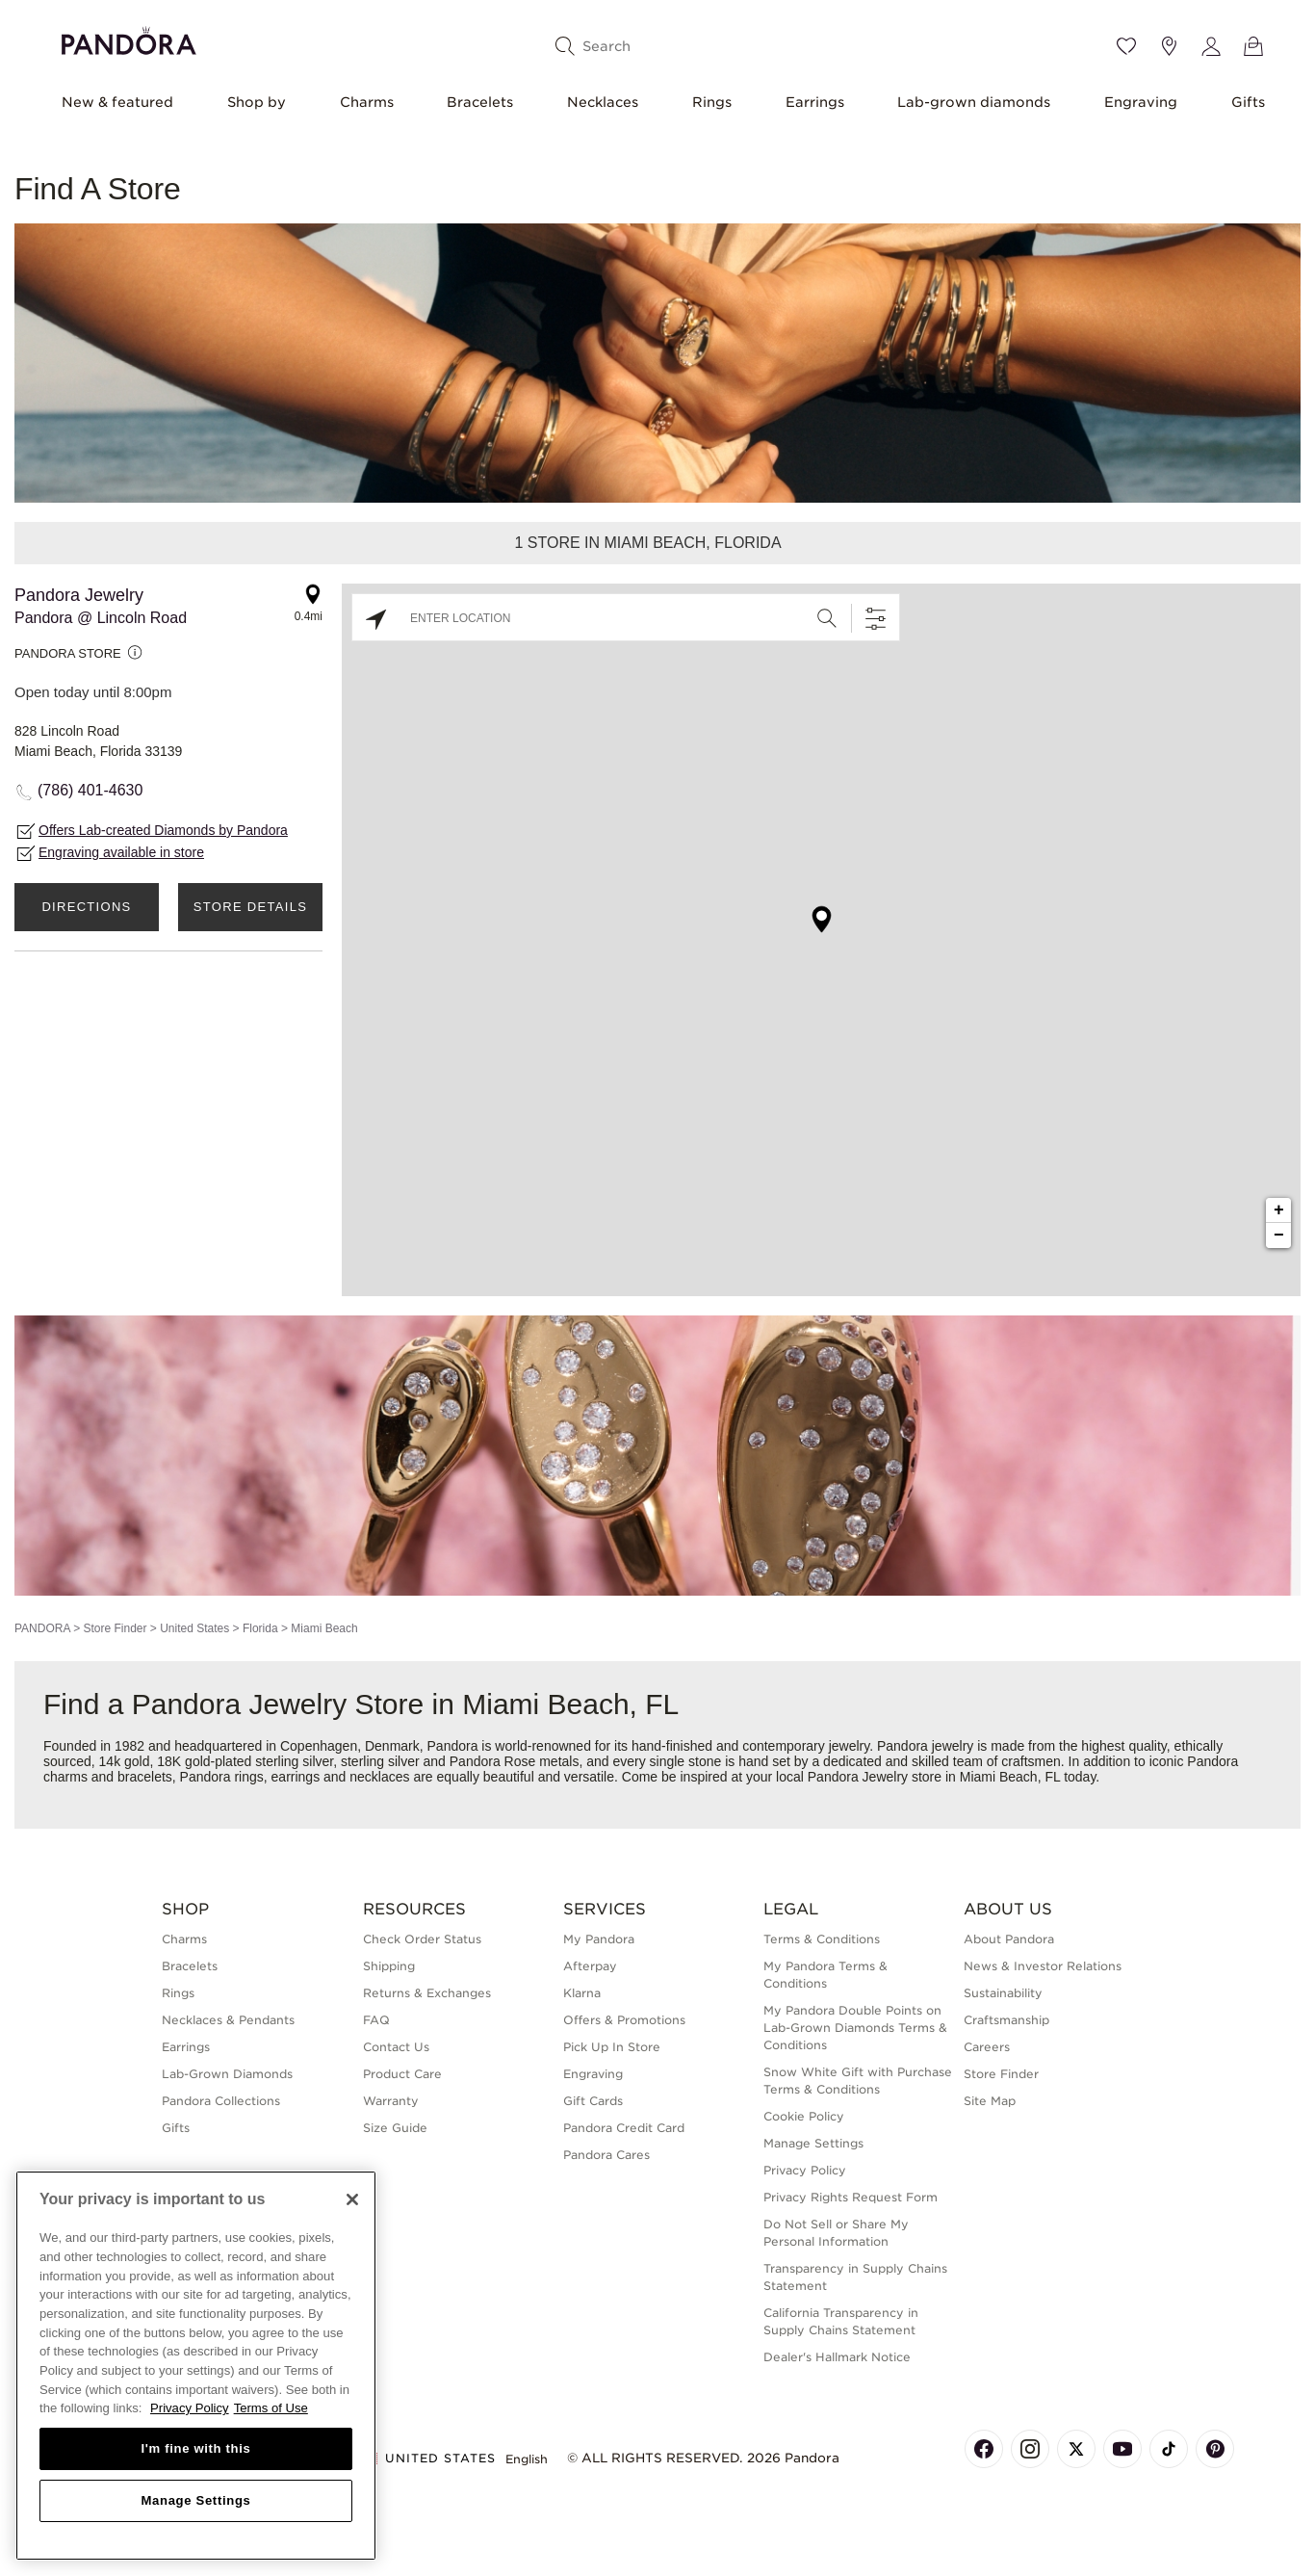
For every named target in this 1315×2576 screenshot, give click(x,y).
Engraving (1140, 102)
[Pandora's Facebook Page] (984, 2449)
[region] (195, 2366)
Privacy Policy (804, 2170)
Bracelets (480, 102)
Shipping (389, 1966)
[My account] (1211, 46)
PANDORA (42, 1628)
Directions (86, 906)
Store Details (250, 906)
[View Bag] (1253, 46)
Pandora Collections (221, 2101)
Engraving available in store (121, 852)
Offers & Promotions (624, 2020)
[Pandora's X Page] (1076, 2449)
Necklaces (602, 102)
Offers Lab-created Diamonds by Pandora (163, 830)
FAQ (376, 2020)
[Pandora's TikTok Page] (1168, 2449)
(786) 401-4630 (90, 790)
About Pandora (1009, 1939)
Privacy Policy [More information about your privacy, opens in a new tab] (189, 2408)
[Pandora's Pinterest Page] (1215, 2449)
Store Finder (114, 1628)
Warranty (391, 2101)
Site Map (990, 2101)
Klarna (582, 1993)
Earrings (815, 102)
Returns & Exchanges (427, 1993)
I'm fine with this (196, 2448)
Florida (260, 1628)
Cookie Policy (803, 2116)
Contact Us (396, 2047)
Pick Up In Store (611, 2047)
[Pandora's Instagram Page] (1030, 2449)
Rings (712, 102)
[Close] (352, 2199)
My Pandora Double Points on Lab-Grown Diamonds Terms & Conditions (855, 2027)
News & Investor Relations (1043, 1966)
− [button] (1279, 1235)
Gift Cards (593, 2101)
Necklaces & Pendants (228, 2020)
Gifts (1248, 102)
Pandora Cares (606, 2154)
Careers (987, 2047)
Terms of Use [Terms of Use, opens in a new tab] (271, 2408)
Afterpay (590, 1966)
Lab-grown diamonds (973, 102)
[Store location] (1168, 46)
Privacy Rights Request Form (850, 2197)
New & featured (117, 102)
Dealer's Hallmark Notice (837, 2357)
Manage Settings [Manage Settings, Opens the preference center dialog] (195, 2500)
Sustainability (1003, 1993)
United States (194, 1628)
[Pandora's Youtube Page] (1122, 2449)
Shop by (256, 102)
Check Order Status (422, 1939)
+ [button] (1279, 1210)
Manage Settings (813, 2143)
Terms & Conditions (821, 1939)
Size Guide (395, 2128)
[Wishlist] (1126, 46)
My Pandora (598, 1939)
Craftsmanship (1006, 2020)
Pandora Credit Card (623, 2128)
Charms (367, 102)
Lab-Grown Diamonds (227, 2074)
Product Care (402, 2074)
